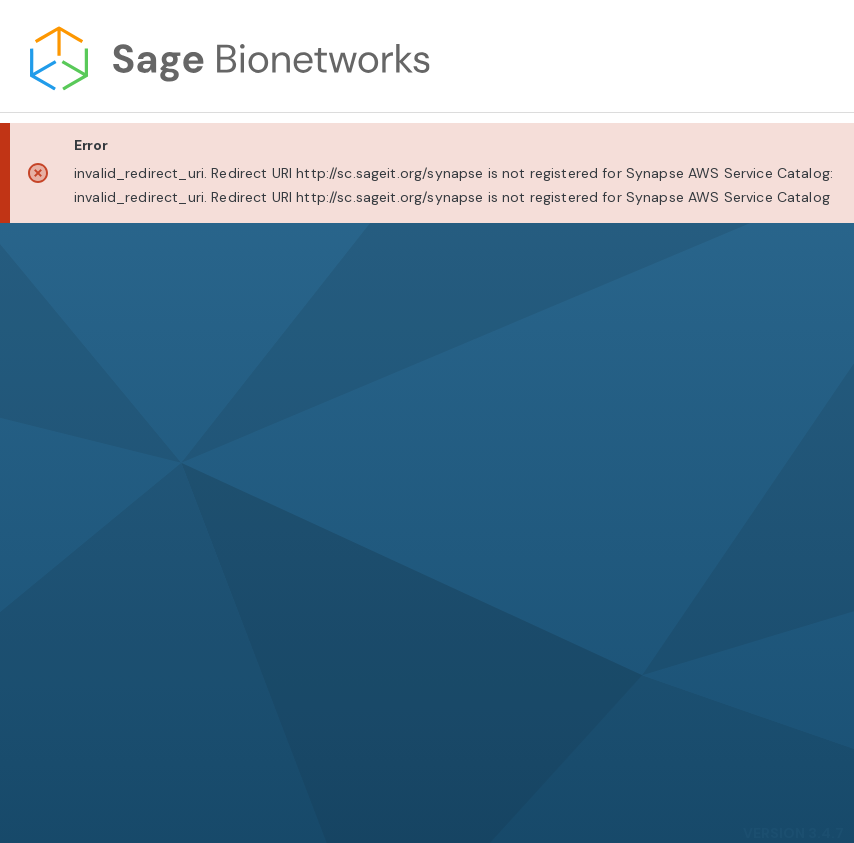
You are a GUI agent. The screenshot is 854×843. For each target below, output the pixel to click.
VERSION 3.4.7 (793, 833)
